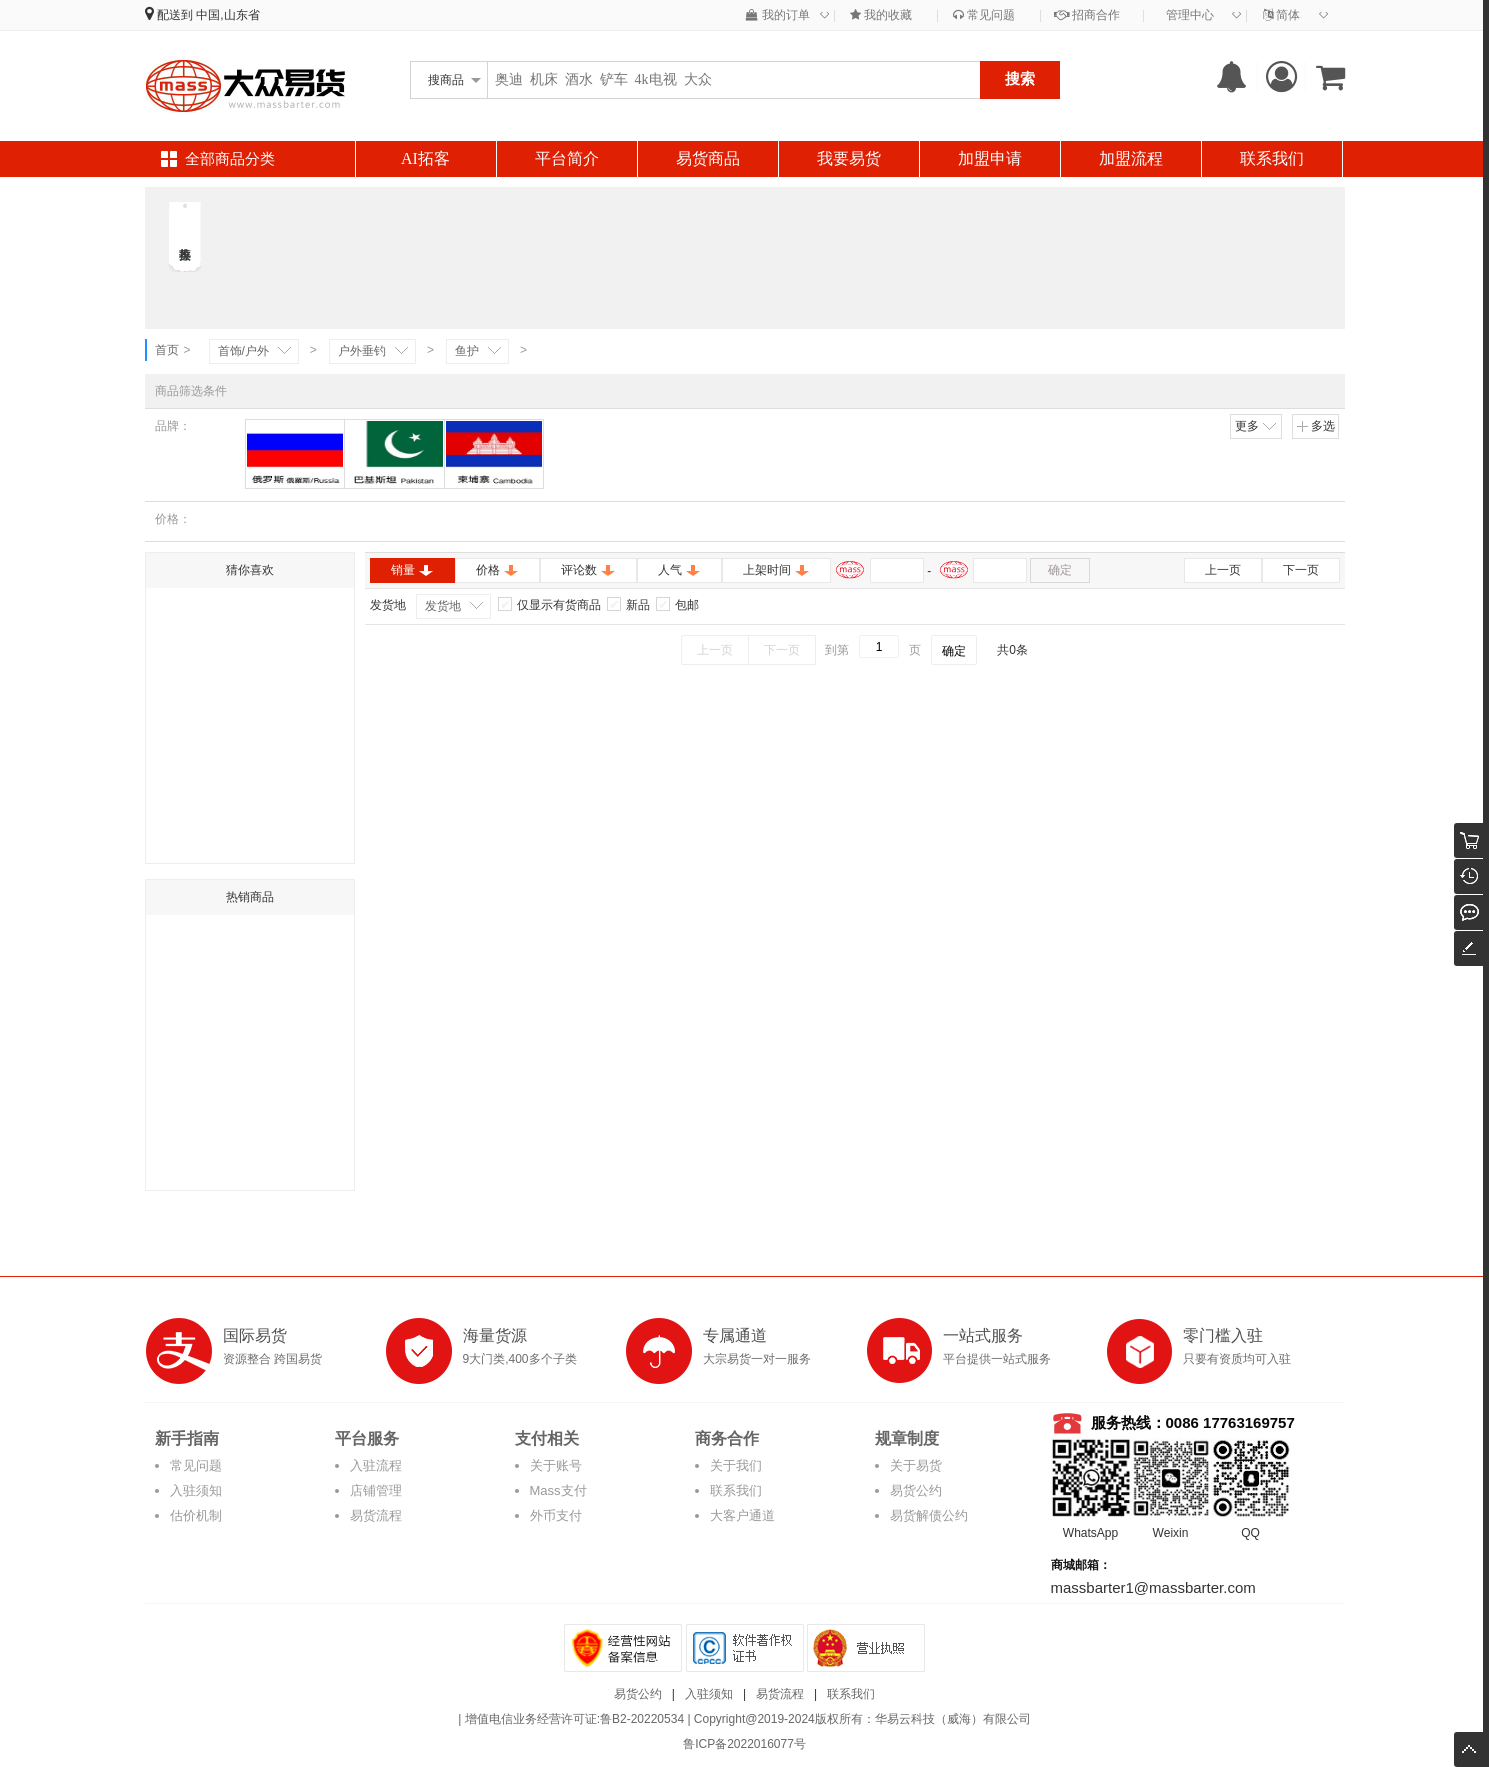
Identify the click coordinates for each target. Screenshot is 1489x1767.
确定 (1060, 570)
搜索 (1020, 78)
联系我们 (1272, 158)
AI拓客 (425, 158)
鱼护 (467, 351)
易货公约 (916, 1490)
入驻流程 (376, 1465)
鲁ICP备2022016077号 (744, 1744)
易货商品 (708, 158)
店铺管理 (376, 1490)
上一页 (1223, 570)
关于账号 (556, 1465)
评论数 (588, 570)
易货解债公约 (929, 1515)
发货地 (443, 606)
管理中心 (1190, 15)
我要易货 (849, 158)
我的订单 (777, 15)
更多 (1257, 426)
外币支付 (556, 1515)
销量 (412, 570)
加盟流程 (1131, 158)
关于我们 (736, 1465)
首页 (167, 350)
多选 (1315, 426)
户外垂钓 (362, 351)
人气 (679, 570)
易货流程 (376, 1515)
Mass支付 (558, 1490)
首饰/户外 (243, 351)
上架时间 (776, 570)
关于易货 (916, 1465)
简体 (1281, 15)
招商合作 (1087, 15)
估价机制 (196, 1515)
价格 (497, 570)
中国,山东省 (227, 15)
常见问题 (984, 15)
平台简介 (567, 158)
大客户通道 (742, 1515)
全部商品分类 (230, 159)
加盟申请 (990, 158)
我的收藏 (881, 15)
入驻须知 (196, 1490)
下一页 (1301, 570)
